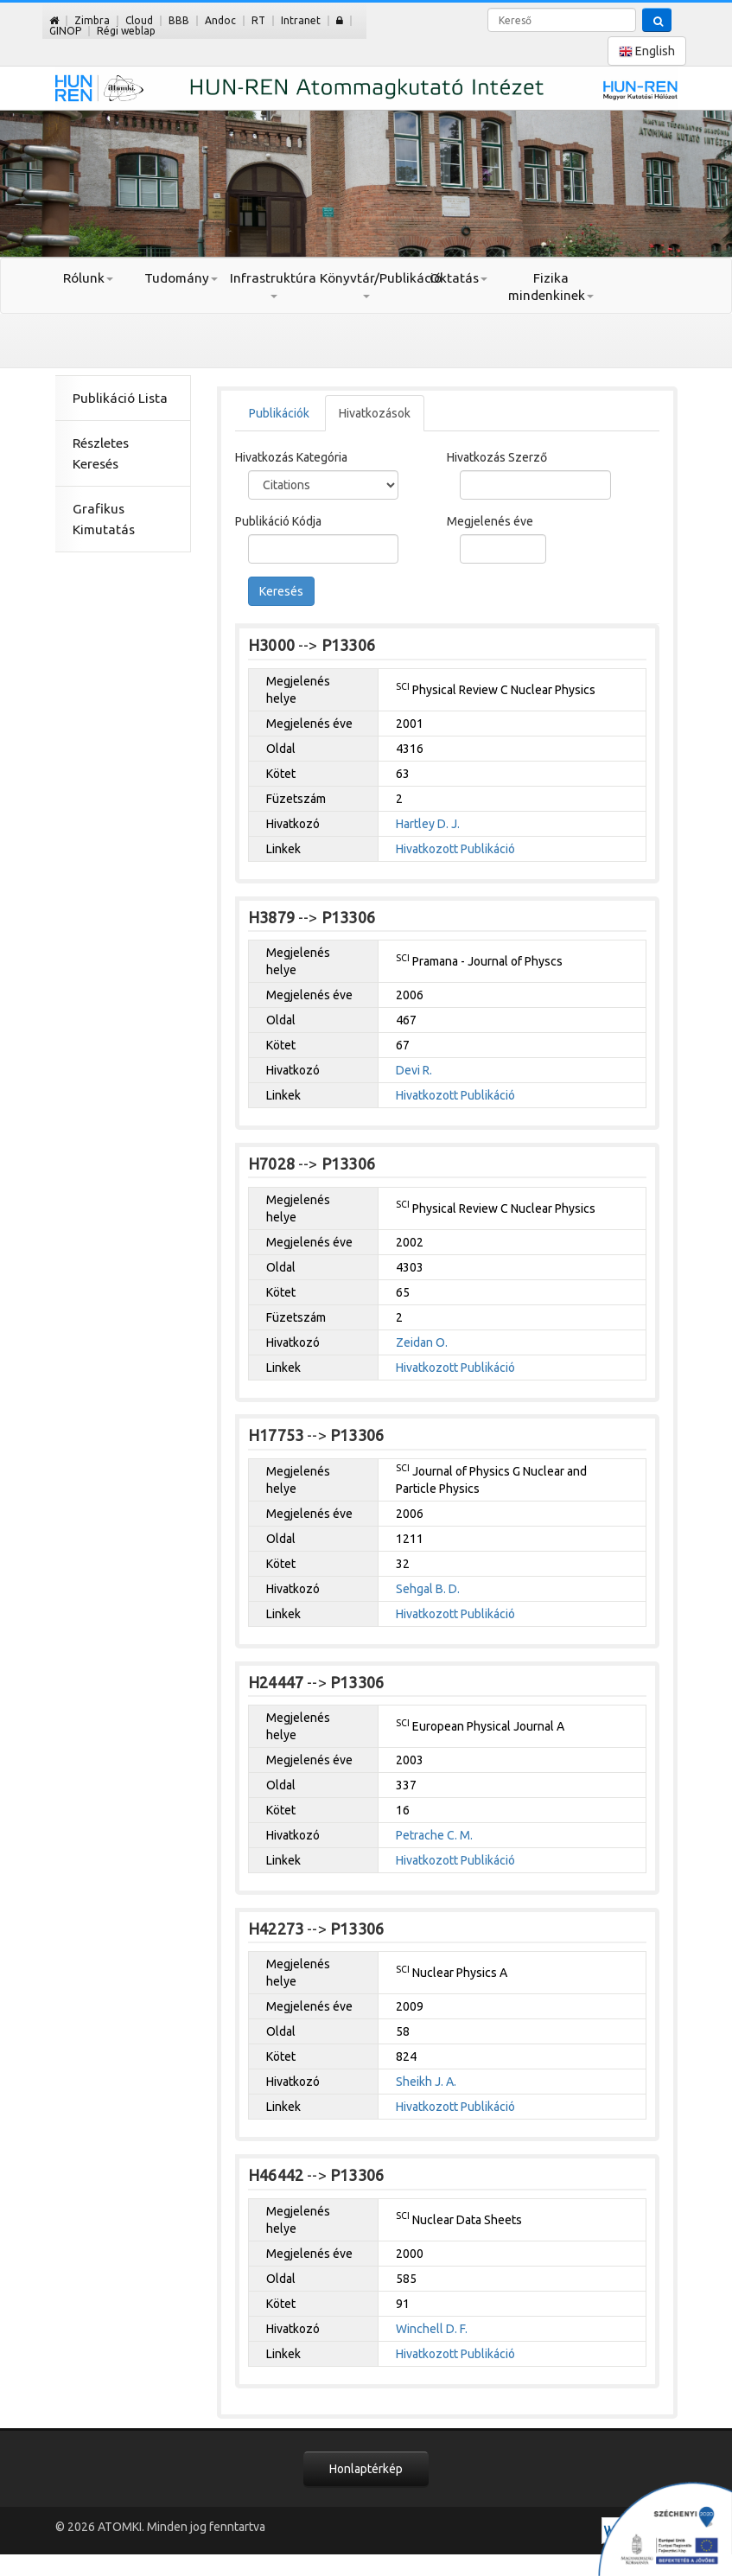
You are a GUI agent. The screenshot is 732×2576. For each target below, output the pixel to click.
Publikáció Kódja (278, 521)
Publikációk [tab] (279, 413)
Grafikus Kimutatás (104, 519)
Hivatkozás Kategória (291, 457)
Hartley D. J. (428, 824)
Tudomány (181, 278)
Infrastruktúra (273, 284)
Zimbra (92, 20)
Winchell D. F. (432, 2329)
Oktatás (458, 278)
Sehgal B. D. (428, 1589)
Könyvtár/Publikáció (366, 284)
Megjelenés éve (490, 521)
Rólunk (88, 278)
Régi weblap (126, 30)
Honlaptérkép (366, 2469)
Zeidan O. (422, 1342)
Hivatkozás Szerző (497, 457)
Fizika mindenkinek (551, 287)
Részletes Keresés (101, 453)
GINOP (65, 30)
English (647, 51)
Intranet (301, 20)
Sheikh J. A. (426, 2081)
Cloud (139, 20)
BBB (179, 20)
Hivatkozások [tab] (375, 413)
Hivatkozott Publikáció (455, 849)
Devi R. (414, 1070)
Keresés (281, 591)
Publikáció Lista (120, 398)
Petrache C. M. (434, 1835)
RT (258, 20)
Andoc (220, 20)
